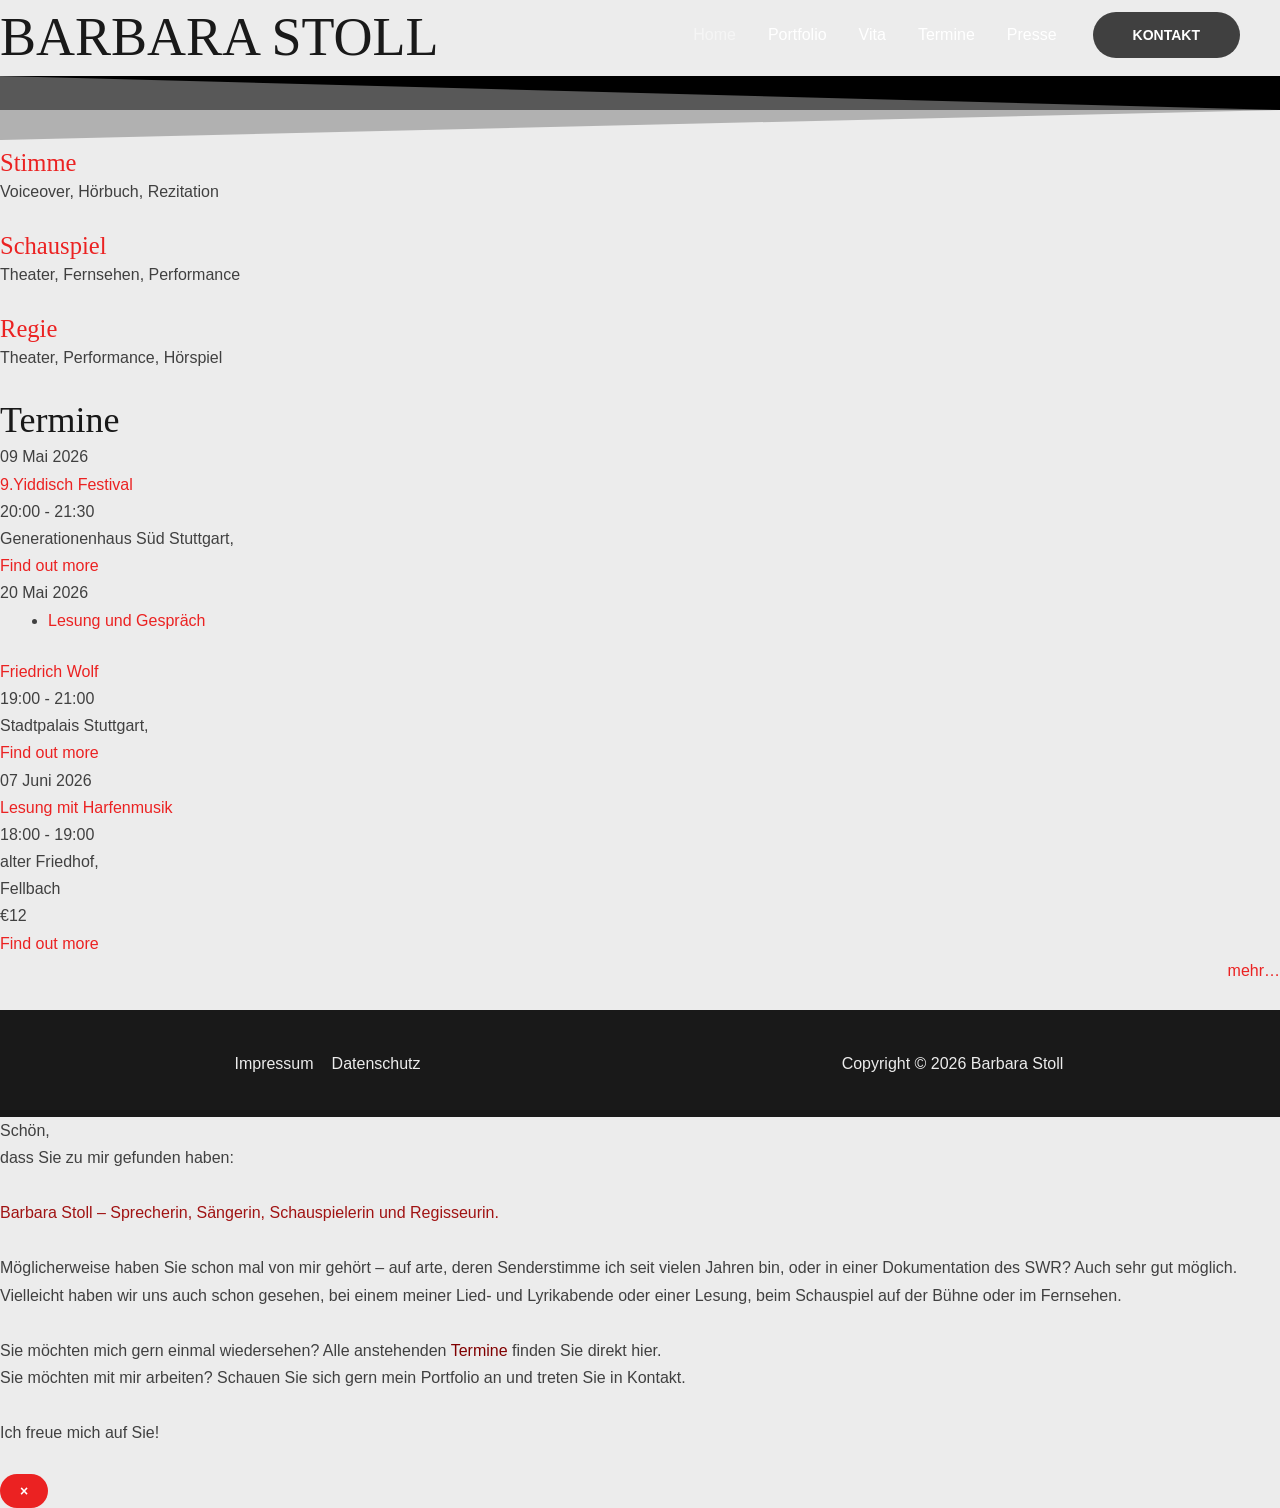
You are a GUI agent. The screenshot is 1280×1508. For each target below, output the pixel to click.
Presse (1032, 34)
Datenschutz (375, 1063)
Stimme (39, 162)
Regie (29, 328)
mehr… (1254, 970)
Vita (872, 34)
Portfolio (797, 34)
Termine (946, 34)
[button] (1166, 35)
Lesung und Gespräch (126, 620)
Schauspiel (54, 245)
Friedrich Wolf (49, 671)
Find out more (49, 565)
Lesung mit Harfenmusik (86, 807)
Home (714, 34)
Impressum (274, 1063)
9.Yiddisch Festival (66, 484)
